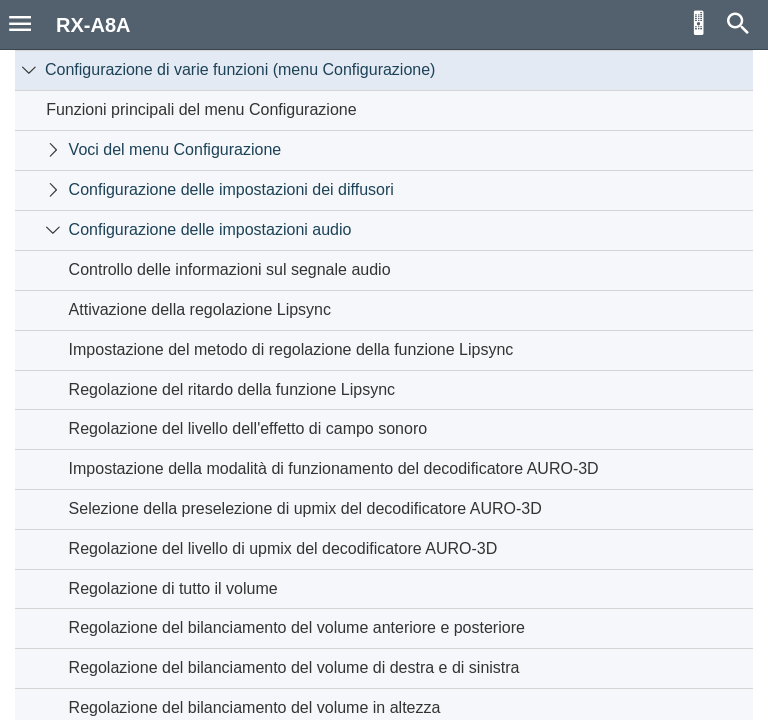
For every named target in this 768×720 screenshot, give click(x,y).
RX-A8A (93, 25)
